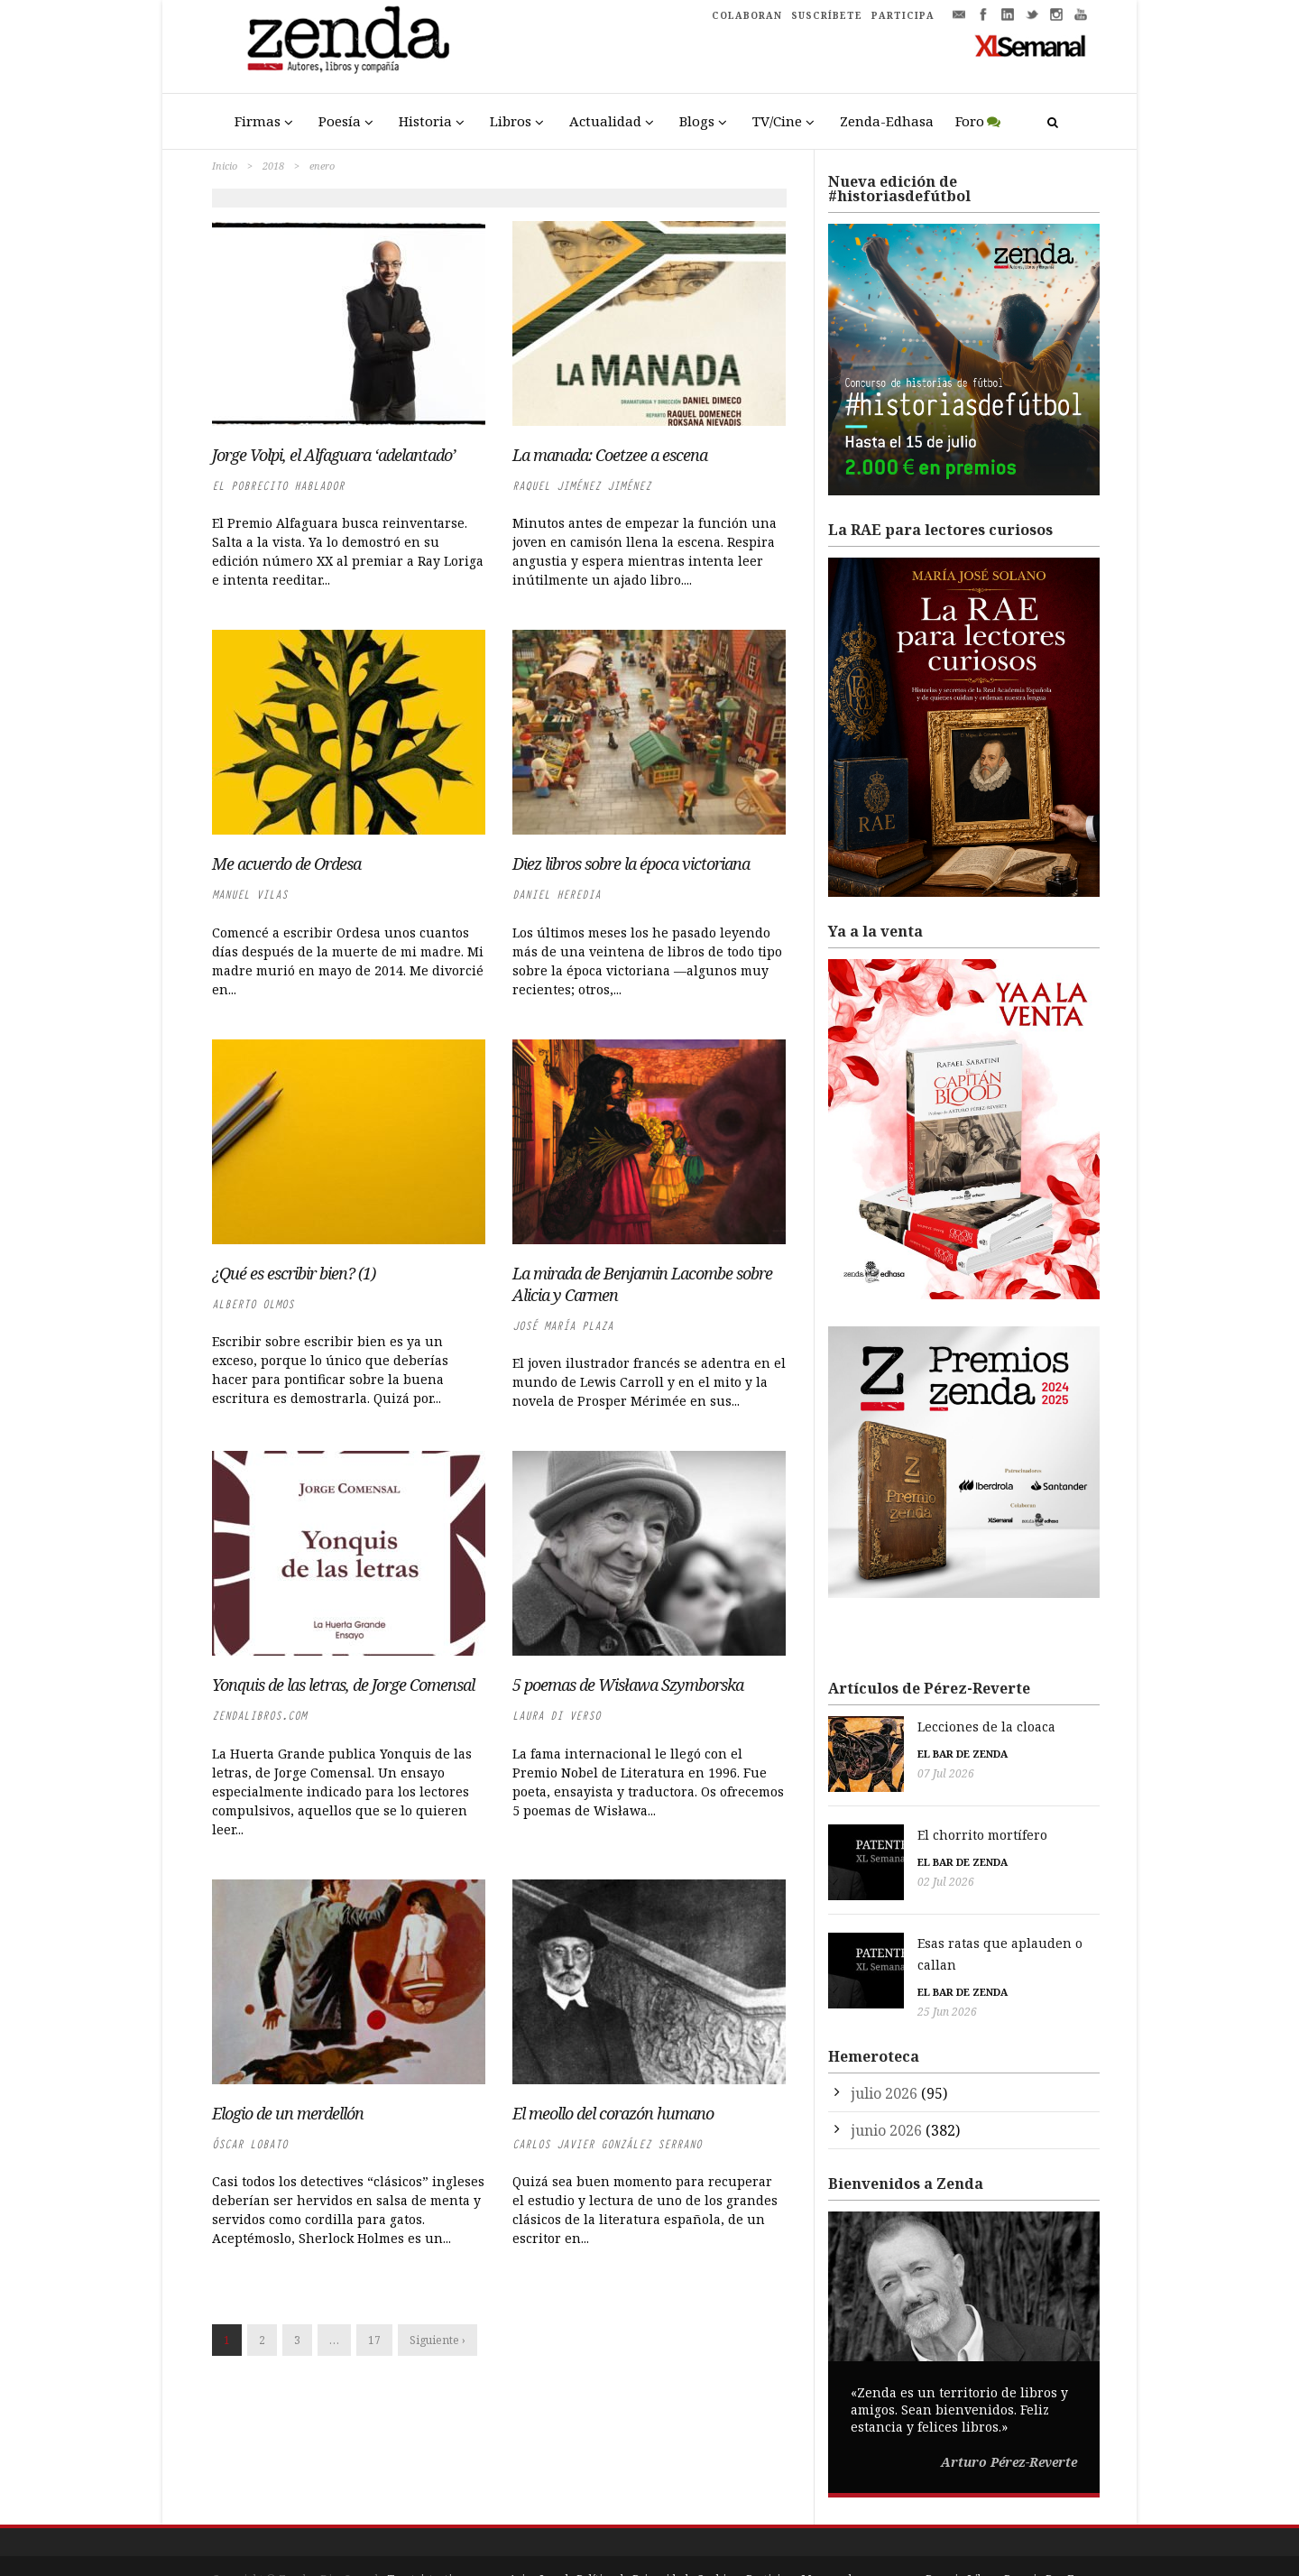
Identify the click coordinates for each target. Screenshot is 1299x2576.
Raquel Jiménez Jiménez (581, 486)
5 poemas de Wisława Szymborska (627, 1684)
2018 (273, 165)
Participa (769, 2540)
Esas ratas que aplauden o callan (932, 1925)
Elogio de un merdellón (288, 2113)
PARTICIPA (903, 15)
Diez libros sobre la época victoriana (631, 863)
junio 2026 (886, 2091)
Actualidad (605, 121)
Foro (969, 121)
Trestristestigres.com (444, 2540)
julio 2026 (884, 2054)
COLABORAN (747, 15)
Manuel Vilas (250, 894)
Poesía (339, 121)
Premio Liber (961, 2540)
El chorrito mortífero (893, 1826)
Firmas (258, 121)
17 (374, 2340)
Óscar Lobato (250, 2144)
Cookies (717, 2540)
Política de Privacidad (632, 2540)
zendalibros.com (259, 1715)
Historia (425, 121)
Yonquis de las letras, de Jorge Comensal (343, 1684)
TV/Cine (777, 121)
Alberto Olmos (253, 1304)
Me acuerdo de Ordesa (286, 863)
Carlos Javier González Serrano (607, 2144)
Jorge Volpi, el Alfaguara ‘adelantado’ (334, 455)
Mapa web (828, 2540)
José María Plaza (562, 1326)
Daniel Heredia (556, 894)
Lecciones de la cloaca (897, 1726)
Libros (510, 121)
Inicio (224, 165)
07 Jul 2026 (856, 1773)
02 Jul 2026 (856, 1873)
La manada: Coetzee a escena (609, 455)
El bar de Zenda (873, 1753)
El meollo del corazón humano (613, 2113)
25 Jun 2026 (858, 1972)
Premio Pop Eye (1045, 2540)
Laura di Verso (556, 1715)
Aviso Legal (538, 2540)
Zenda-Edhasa (887, 121)
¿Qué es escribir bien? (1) (315, 1273)
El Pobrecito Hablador (278, 486)
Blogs (696, 121)
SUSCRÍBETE (826, 15)
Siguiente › (437, 2340)
